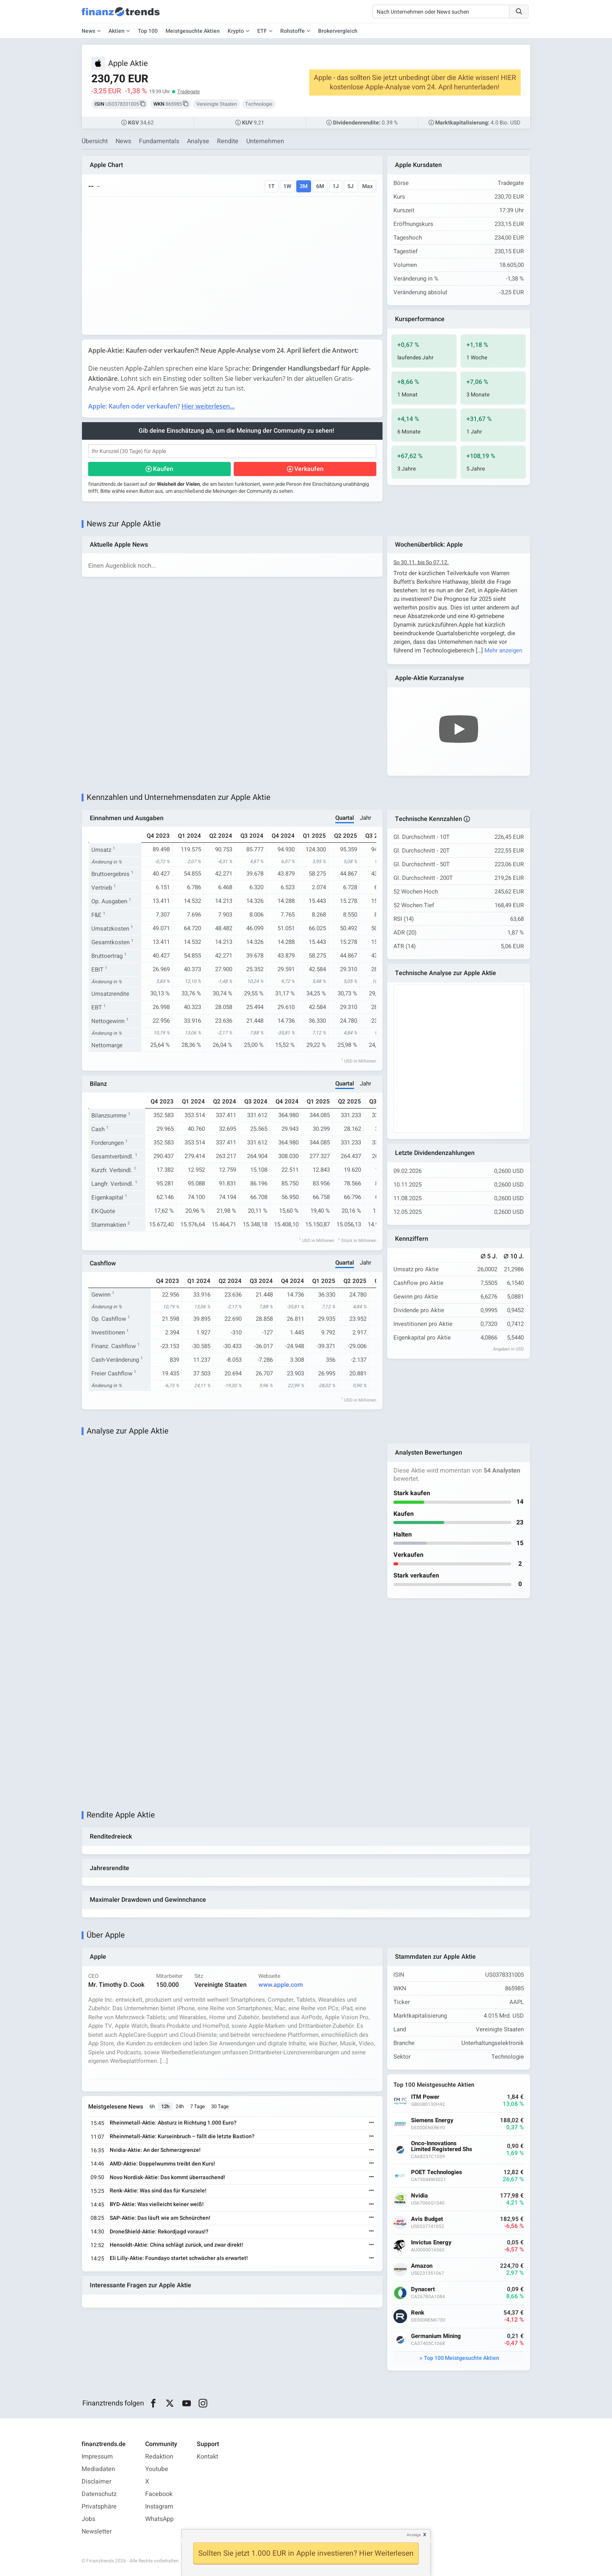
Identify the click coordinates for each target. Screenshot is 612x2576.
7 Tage (197, 2106)
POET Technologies (436, 2172)
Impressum (97, 2456)
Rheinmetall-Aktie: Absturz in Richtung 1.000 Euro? (173, 2123)
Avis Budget (427, 2219)
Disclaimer (96, 2481)
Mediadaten (98, 2469)
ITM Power (425, 2097)
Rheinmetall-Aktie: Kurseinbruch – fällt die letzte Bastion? (182, 2136)
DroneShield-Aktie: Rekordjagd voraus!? (159, 2232)
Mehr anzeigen (503, 650)
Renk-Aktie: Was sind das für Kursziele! (158, 2191)
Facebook (159, 2494)
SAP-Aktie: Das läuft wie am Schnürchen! (160, 2218)
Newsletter (97, 2531)
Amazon (421, 2266)
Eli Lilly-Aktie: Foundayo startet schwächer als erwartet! (179, 2258)
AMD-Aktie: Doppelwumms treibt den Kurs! (162, 2164)
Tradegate (188, 91)
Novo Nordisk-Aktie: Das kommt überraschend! (167, 2177)
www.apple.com (280, 1985)
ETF (262, 31)
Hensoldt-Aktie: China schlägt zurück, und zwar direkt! (176, 2245)
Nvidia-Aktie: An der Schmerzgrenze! (155, 2150)
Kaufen (163, 469)
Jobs (88, 2519)
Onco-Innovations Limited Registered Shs (441, 2146)
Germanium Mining (436, 2336)
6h (152, 2106)
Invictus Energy (431, 2243)
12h (165, 2106)
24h (180, 2106)
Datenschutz (99, 2494)
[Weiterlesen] (371, 2123)
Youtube (156, 2469)
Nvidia (419, 2196)
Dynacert (423, 2289)
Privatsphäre (99, 2506)
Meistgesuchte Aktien (192, 31)
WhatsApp (159, 2519)
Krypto (236, 31)
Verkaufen (309, 469)
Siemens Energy (432, 2120)
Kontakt (207, 2456)
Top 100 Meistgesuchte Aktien (461, 2358)
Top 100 (148, 31)
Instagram (159, 2506)
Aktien (117, 31)
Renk (417, 2313)
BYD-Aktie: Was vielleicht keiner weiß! (157, 2204)
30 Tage (220, 2106)
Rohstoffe (292, 31)
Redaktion (159, 2456)
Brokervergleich (338, 31)
